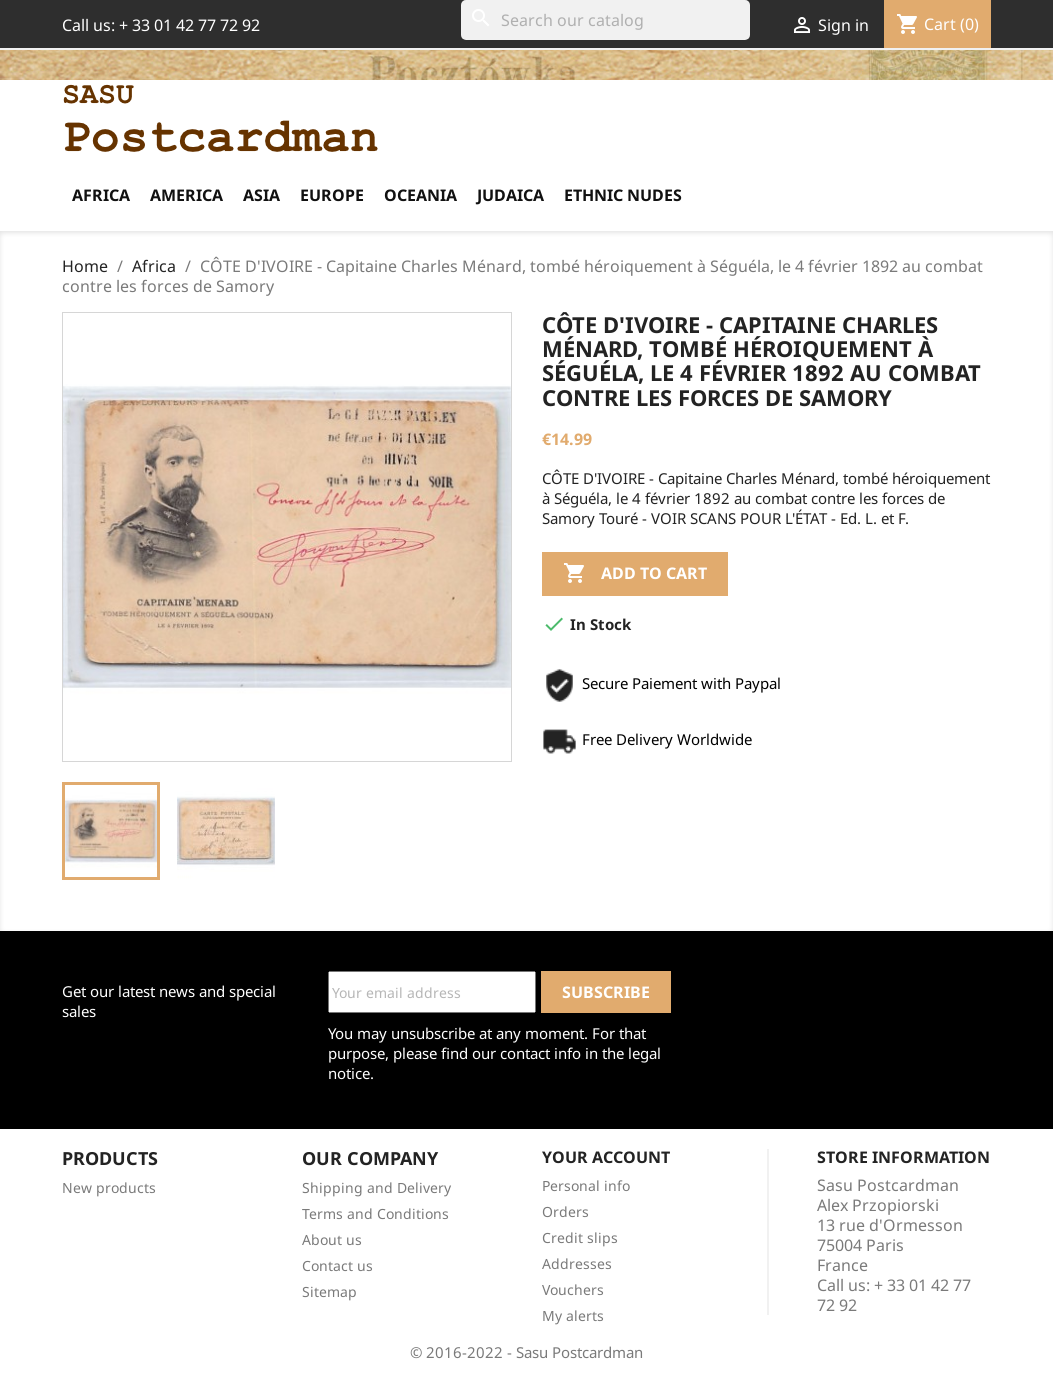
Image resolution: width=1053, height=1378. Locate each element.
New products (109, 1187)
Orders (565, 1211)
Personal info (586, 1185)
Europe (332, 195)
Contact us (337, 1265)
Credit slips (580, 1237)
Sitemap (329, 1291)
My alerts (573, 1315)
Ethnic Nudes (623, 195)
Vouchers (573, 1289)
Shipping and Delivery (376, 1187)
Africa (101, 195)
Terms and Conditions (375, 1213)
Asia (261, 195)
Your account (606, 1157)
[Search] (605, 20)
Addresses (577, 1263)
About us (332, 1239)
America (186, 195)
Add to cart (635, 574)
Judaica (510, 195)
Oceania (420, 195)
